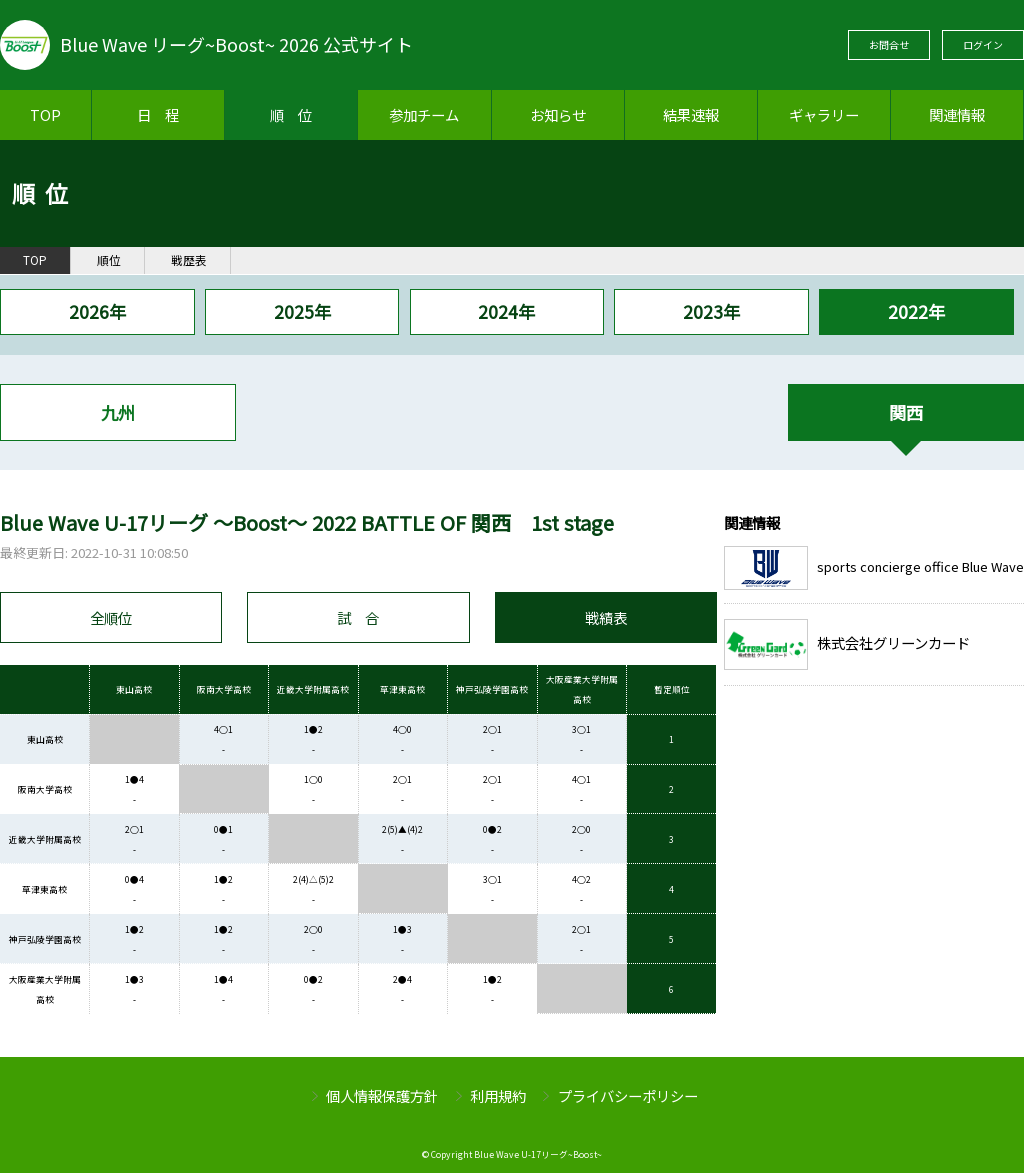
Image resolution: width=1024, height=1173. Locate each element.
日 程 (158, 114)
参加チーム (424, 114)
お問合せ (889, 44)
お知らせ (558, 114)
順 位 (291, 114)
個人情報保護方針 (382, 1095)
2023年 (711, 311)
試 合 (358, 617)
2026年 (97, 311)
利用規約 (498, 1095)
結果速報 (691, 114)
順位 (109, 260)
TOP (45, 114)
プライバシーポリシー (628, 1095)
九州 (118, 412)
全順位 (111, 617)
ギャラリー (824, 114)
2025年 (302, 311)
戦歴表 (189, 260)
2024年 (506, 311)
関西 (906, 412)
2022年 (916, 311)
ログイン (983, 44)
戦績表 (606, 617)
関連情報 (957, 114)
